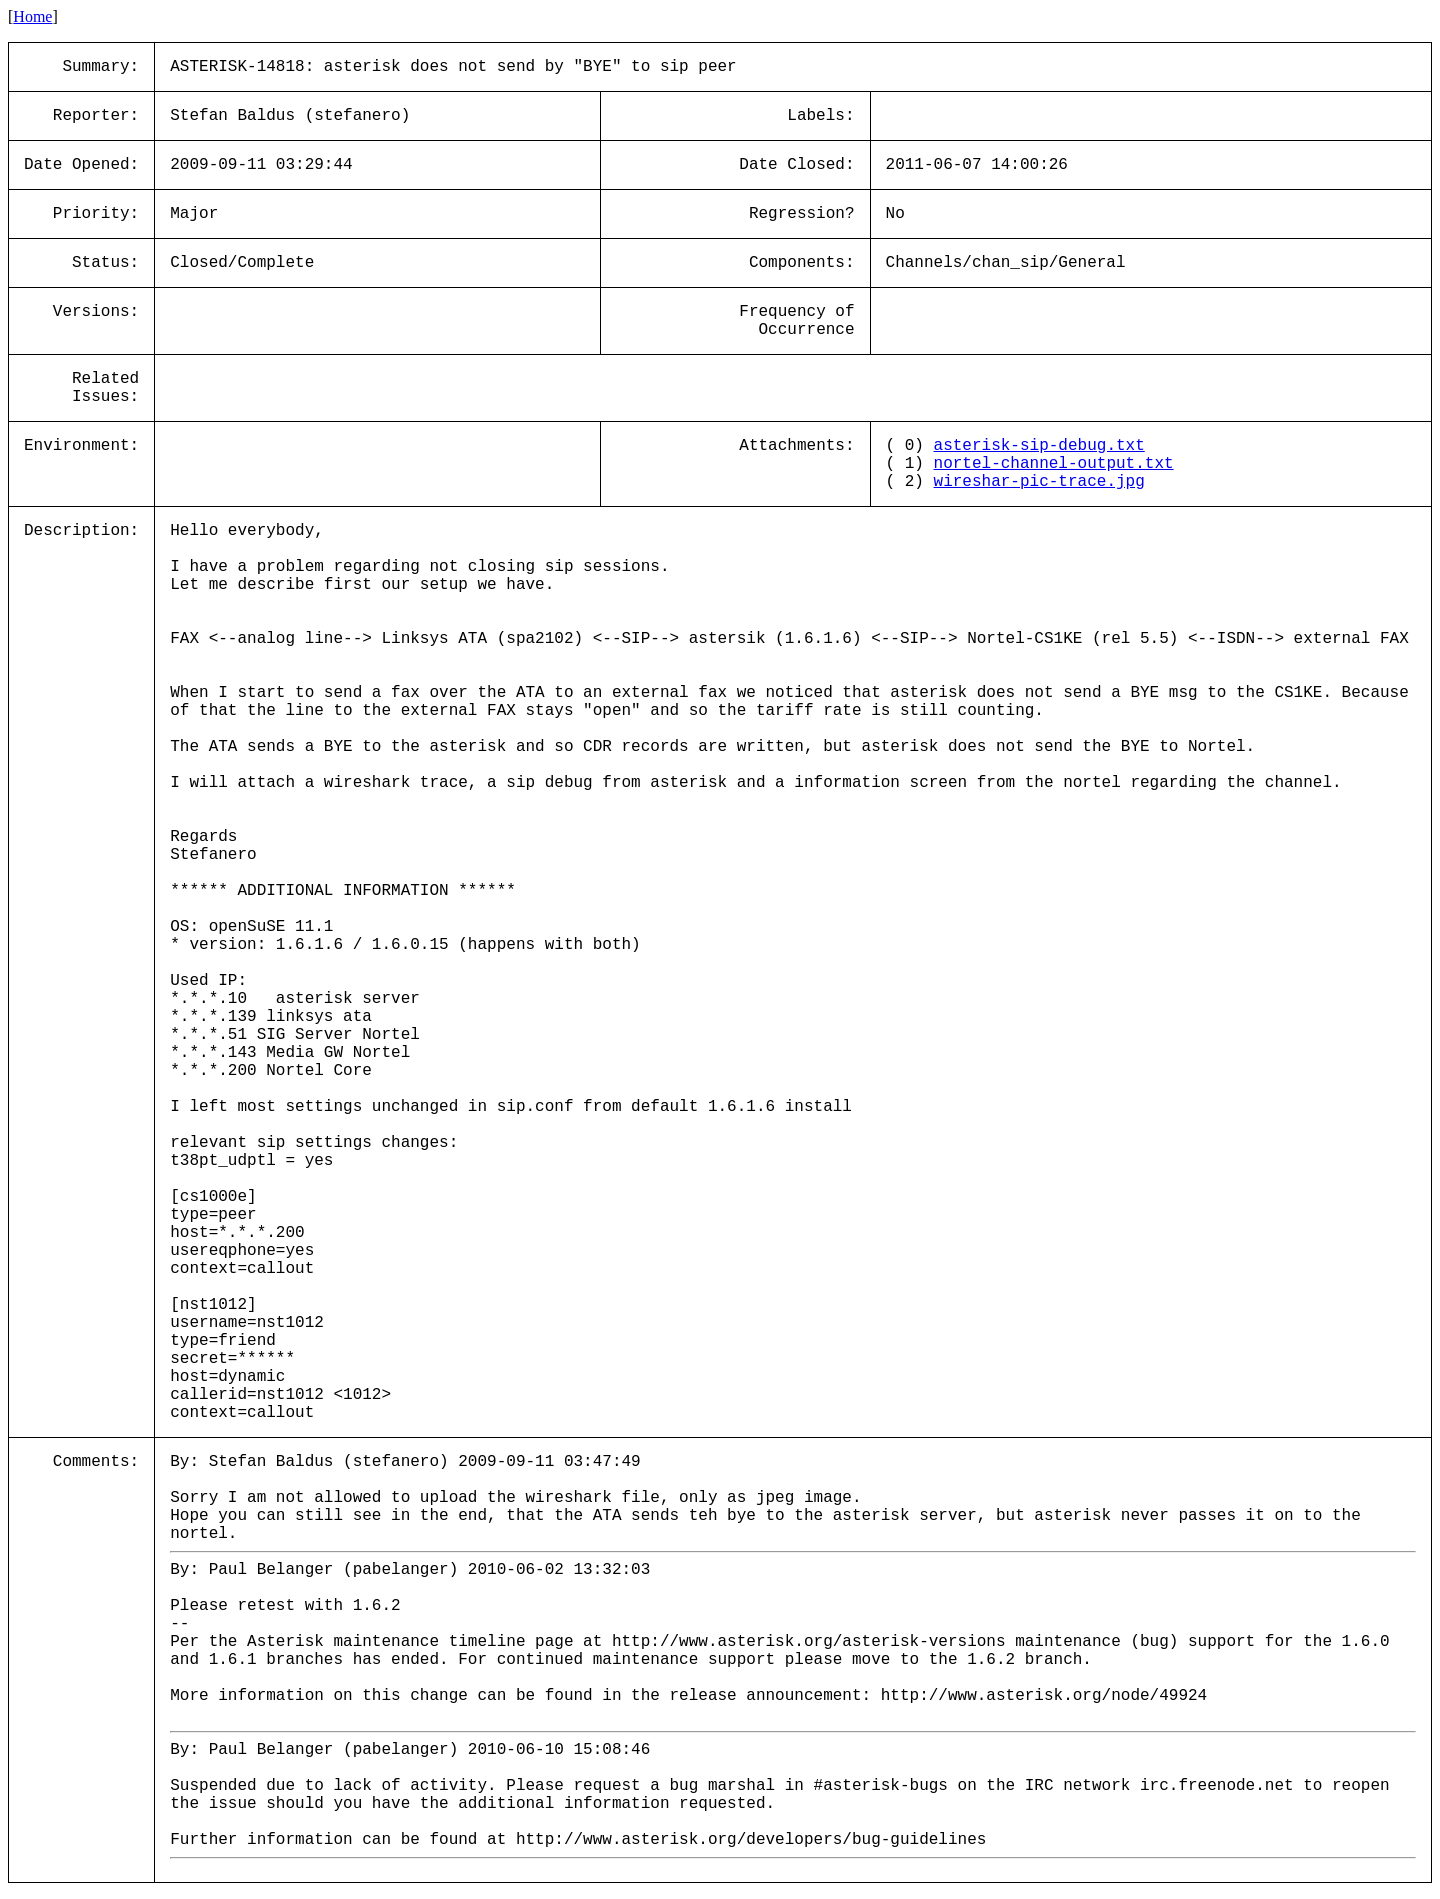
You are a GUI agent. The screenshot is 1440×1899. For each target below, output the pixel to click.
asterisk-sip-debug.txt (1039, 446)
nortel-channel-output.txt (1054, 464)
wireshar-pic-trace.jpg (1039, 482)
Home (32, 16)
